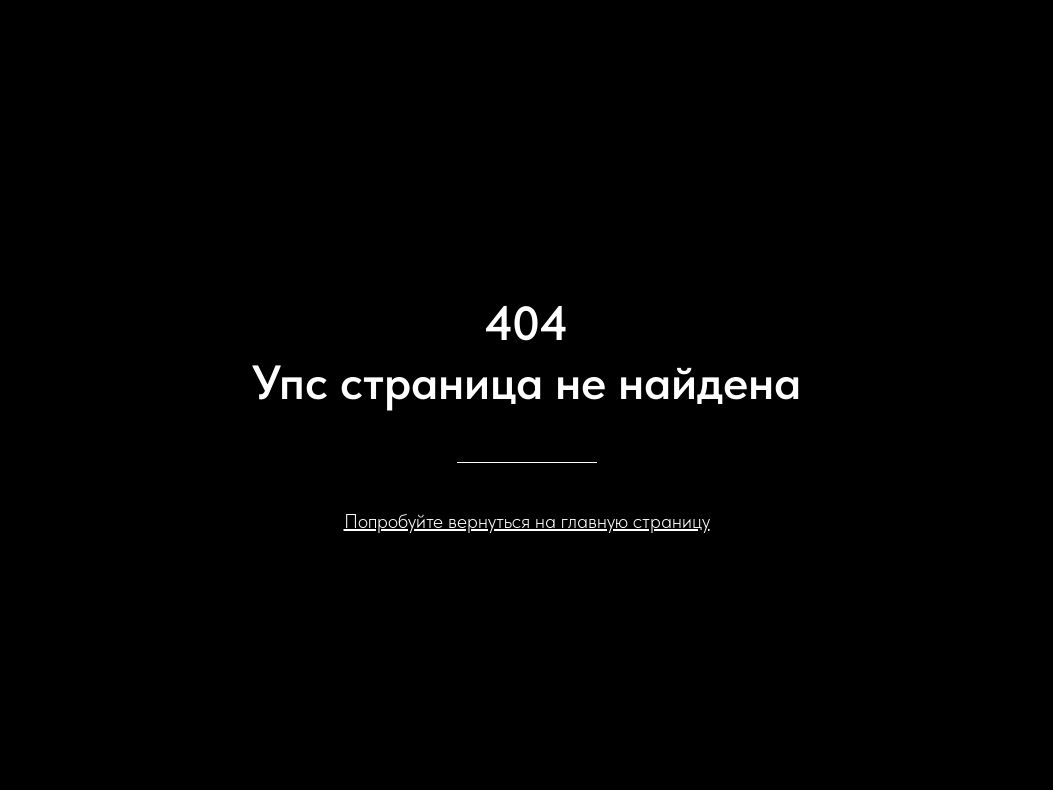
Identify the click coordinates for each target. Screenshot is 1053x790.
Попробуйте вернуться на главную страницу (527, 521)
